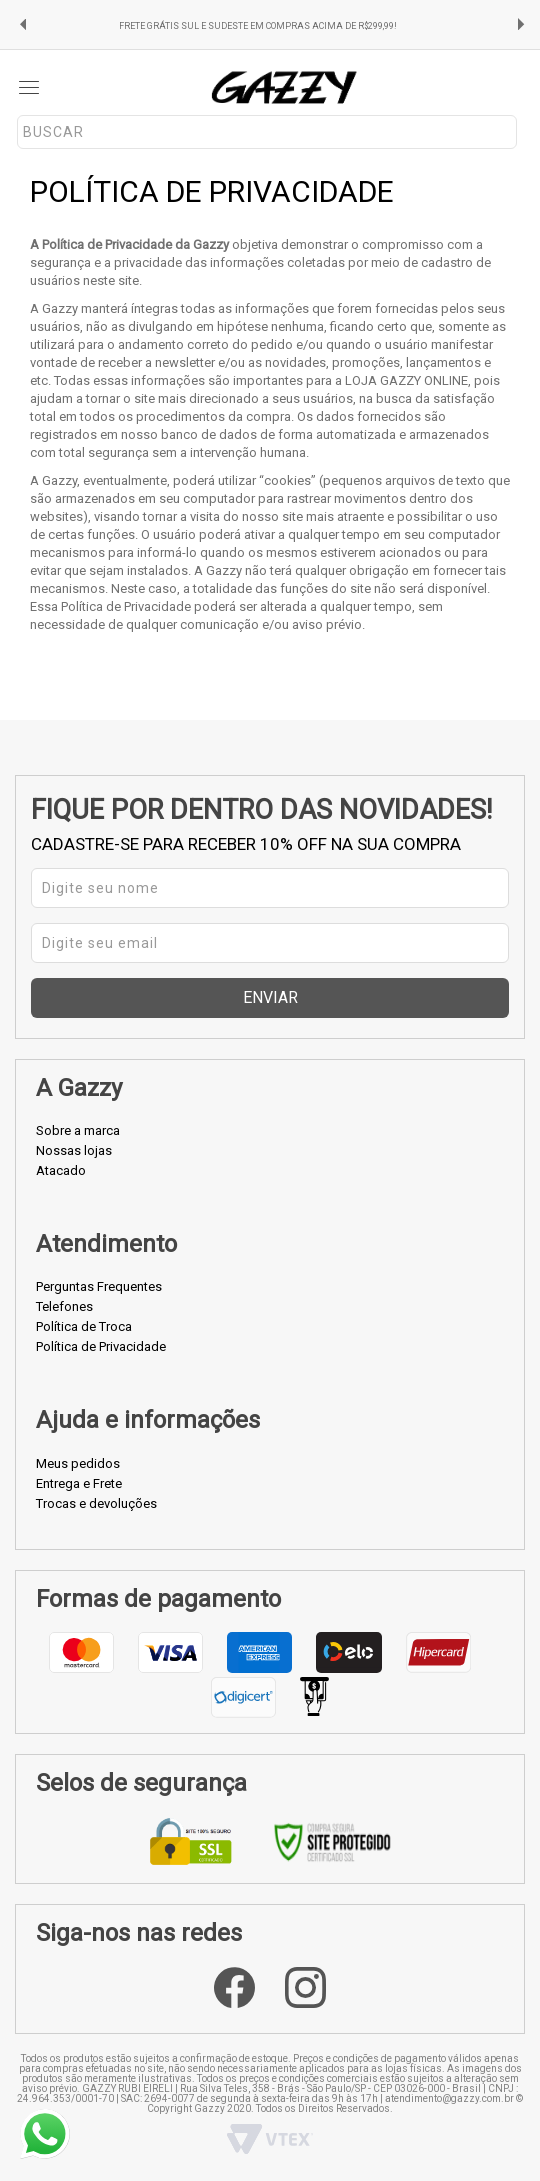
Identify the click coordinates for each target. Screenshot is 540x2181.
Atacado (61, 1170)
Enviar (270, 997)
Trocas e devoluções (96, 1503)
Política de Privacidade (101, 1346)
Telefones (64, 1306)
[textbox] (267, 132)
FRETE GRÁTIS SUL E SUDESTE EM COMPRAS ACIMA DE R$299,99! (258, 26)
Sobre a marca (78, 1130)
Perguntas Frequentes (99, 1286)
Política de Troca (84, 1326)
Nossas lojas (74, 1150)
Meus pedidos (78, 1463)
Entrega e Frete (79, 1483)
